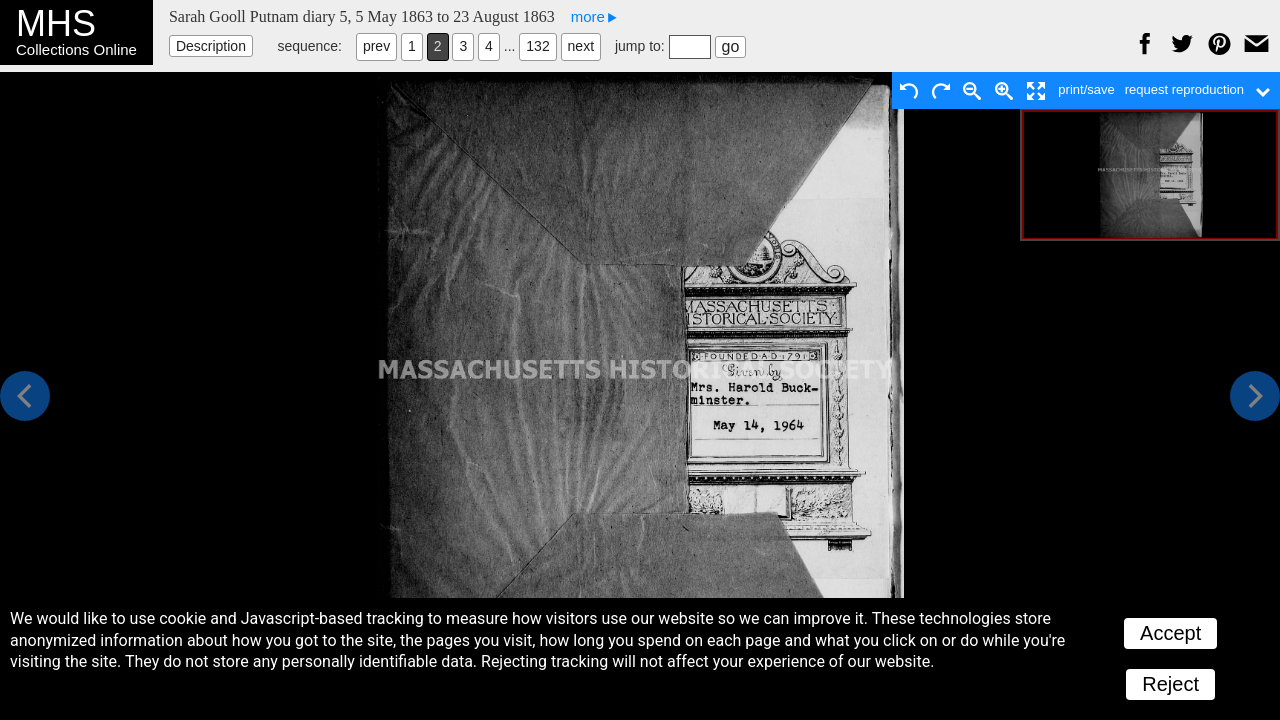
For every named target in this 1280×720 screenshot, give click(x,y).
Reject (1170, 684)
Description (211, 46)
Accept (1170, 633)
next (581, 46)
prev (376, 46)
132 (537, 46)
